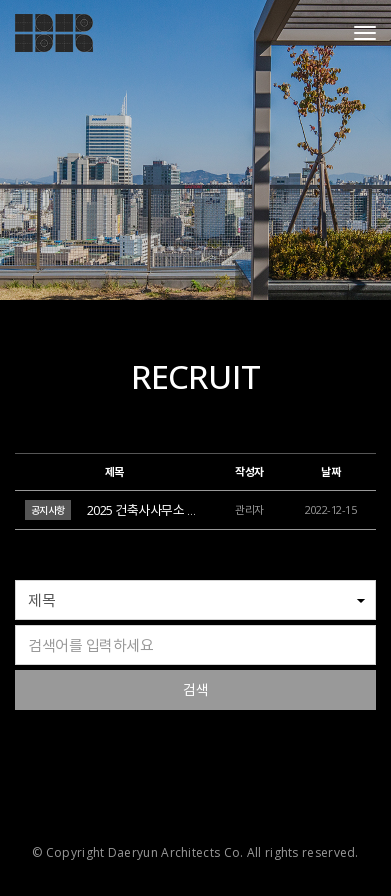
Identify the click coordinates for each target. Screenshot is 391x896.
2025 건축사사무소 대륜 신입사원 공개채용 (197, 510)
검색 (196, 689)
